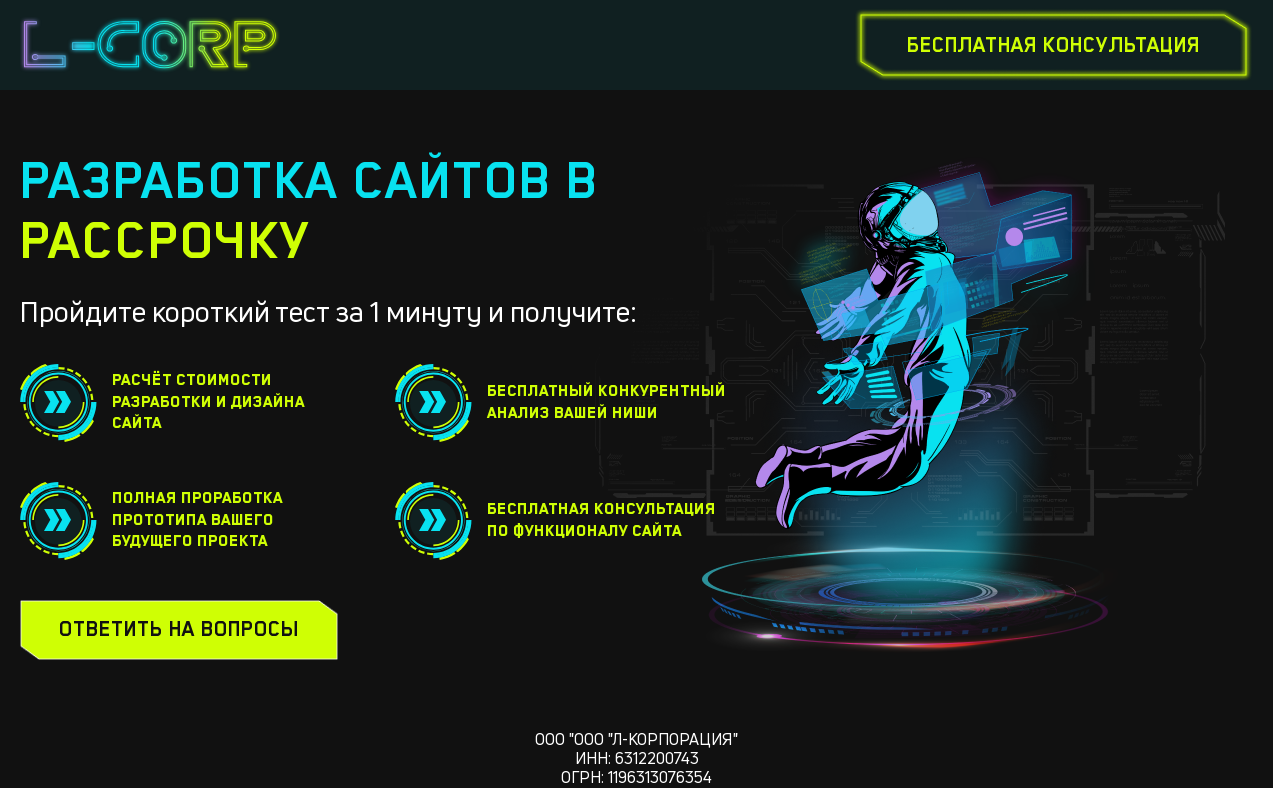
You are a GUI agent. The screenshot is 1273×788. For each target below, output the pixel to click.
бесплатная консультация (1053, 45)
